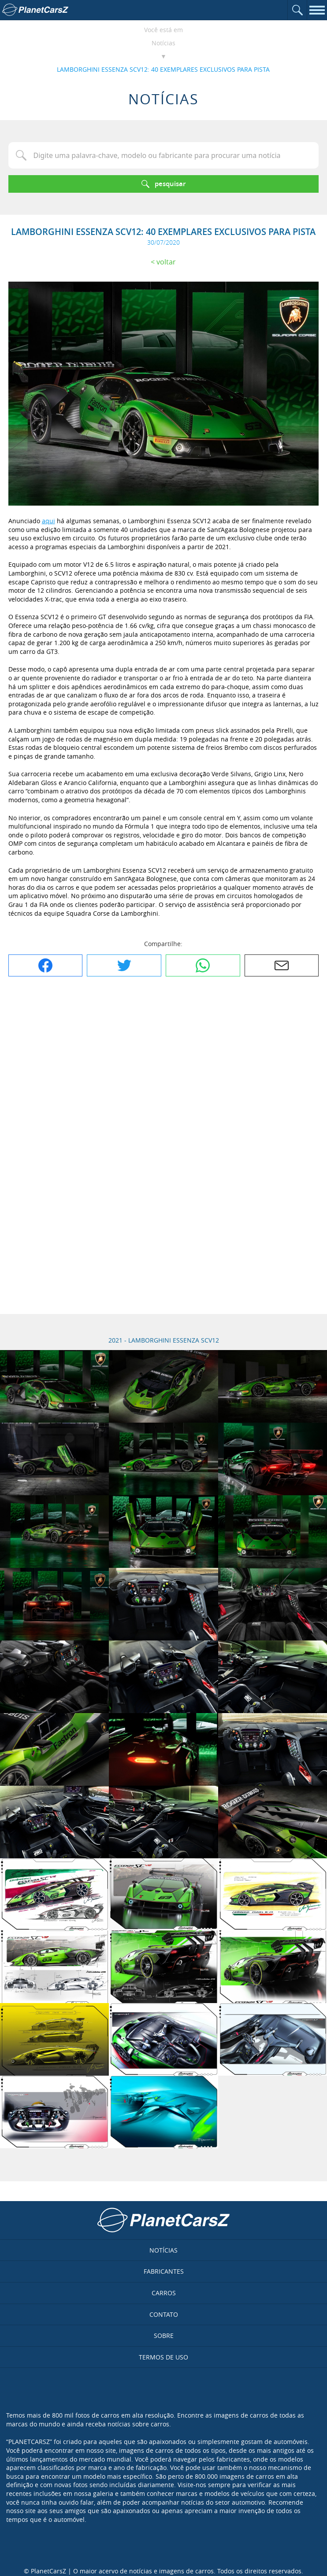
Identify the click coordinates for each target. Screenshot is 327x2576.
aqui (48, 521)
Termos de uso (163, 2357)
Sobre (164, 2335)
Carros (164, 2293)
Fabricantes (164, 2271)
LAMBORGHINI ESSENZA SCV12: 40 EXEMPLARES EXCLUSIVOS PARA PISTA (163, 69)
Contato (163, 2314)
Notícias (163, 43)
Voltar (166, 262)
